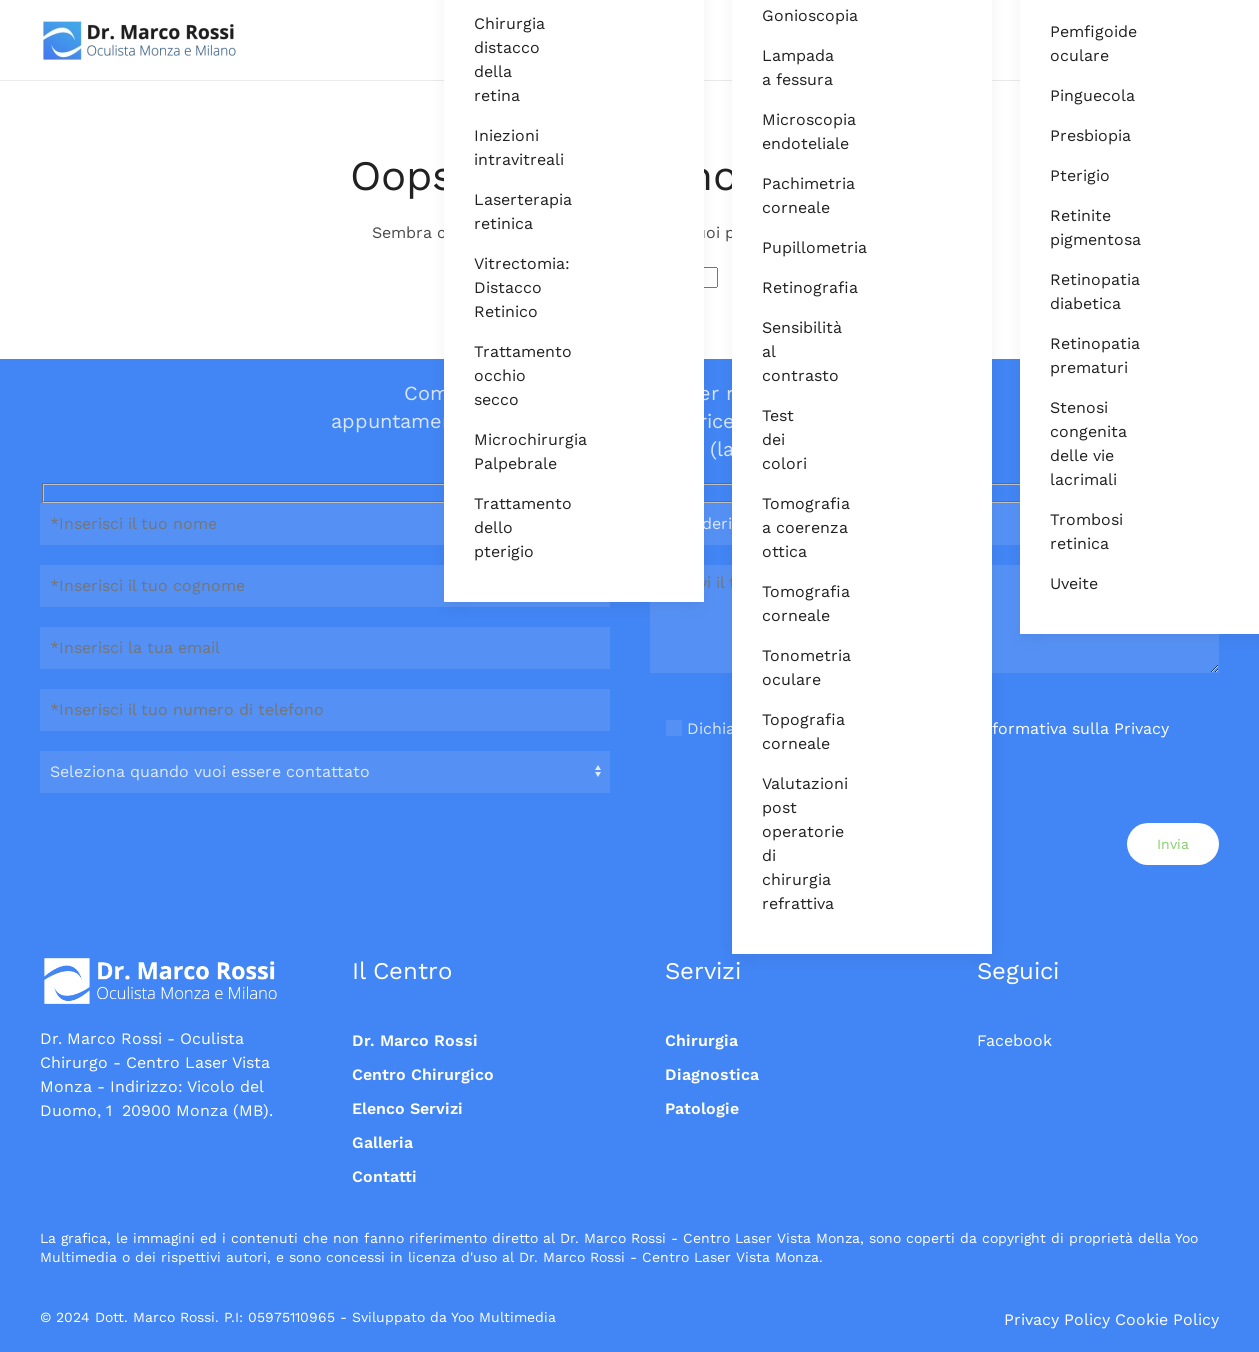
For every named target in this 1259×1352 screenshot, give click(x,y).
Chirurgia (701, 1040)
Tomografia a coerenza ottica (776, 527)
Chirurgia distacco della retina (488, 59)
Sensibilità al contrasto (776, 351)
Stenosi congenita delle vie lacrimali (1064, 443)
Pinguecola (1064, 95)
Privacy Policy (1057, 1319)
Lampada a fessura (776, 67)
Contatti (384, 1176)
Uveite (1064, 583)
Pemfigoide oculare (1064, 43)
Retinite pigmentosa (1064, 227)
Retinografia (776, 287)
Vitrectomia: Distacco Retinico (488, 287)
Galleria (382, 1142)
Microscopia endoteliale (776, 131)
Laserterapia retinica (488, 211)
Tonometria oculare (776, 667)
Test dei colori (776, 439)
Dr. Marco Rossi (415, 1040)
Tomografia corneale (776, 603)
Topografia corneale (776, 731)
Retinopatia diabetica (1064, 291)
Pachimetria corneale (776, 195)
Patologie (702, 1108)
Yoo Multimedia (503, 1317)
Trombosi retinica (1064, 531)
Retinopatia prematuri (1064, 355)
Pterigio (1064, 175)
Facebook (1014, 1040)
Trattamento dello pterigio (488, 527)
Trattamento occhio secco (488, 375)
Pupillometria (776, 247)
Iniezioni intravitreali (488, 147)
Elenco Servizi (407, 1108)
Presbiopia (1064, 135)
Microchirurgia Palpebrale (488, 451)
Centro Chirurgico (423, 1074)
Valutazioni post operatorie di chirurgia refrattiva (776, 843)
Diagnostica (712, 1074)
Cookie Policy (1167, 1319)
